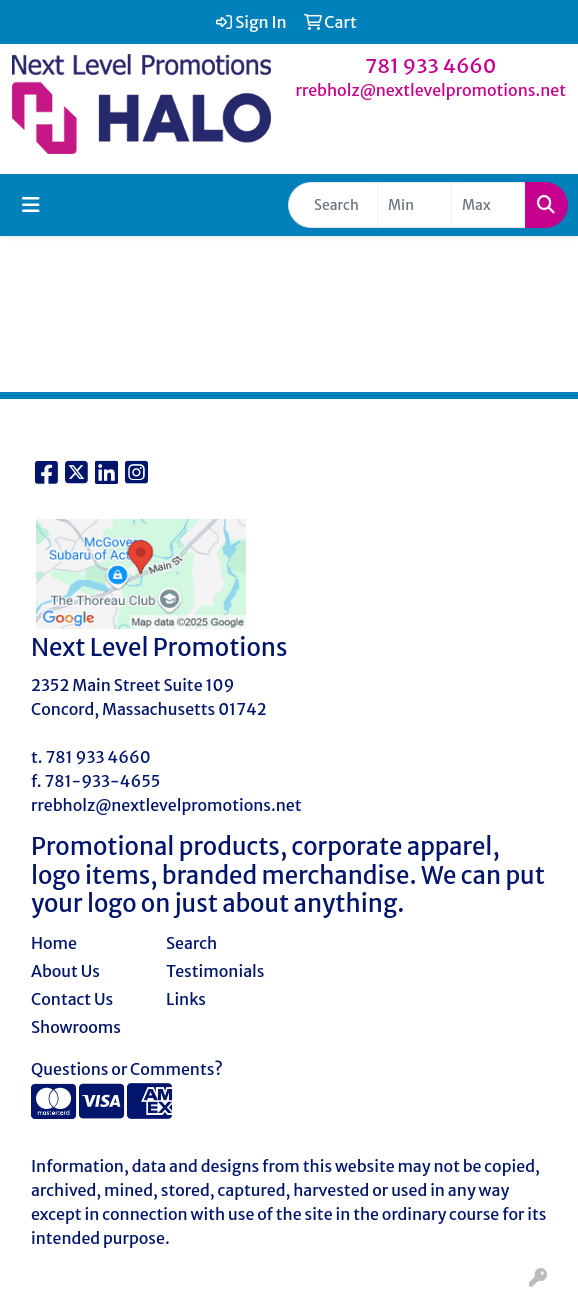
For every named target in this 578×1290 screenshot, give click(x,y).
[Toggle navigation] (31, 205)
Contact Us (72, 999)
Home (54, 943)
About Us (65, 971)
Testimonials (215, 971)
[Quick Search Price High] (488, 205)
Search (191, 943)
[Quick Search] (333, 205)
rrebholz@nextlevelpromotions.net (430, 90)
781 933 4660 (431, 65)
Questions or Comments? (127, 1069)
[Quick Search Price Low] (414, 205)
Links (186, 999)
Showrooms (76, 1027)
